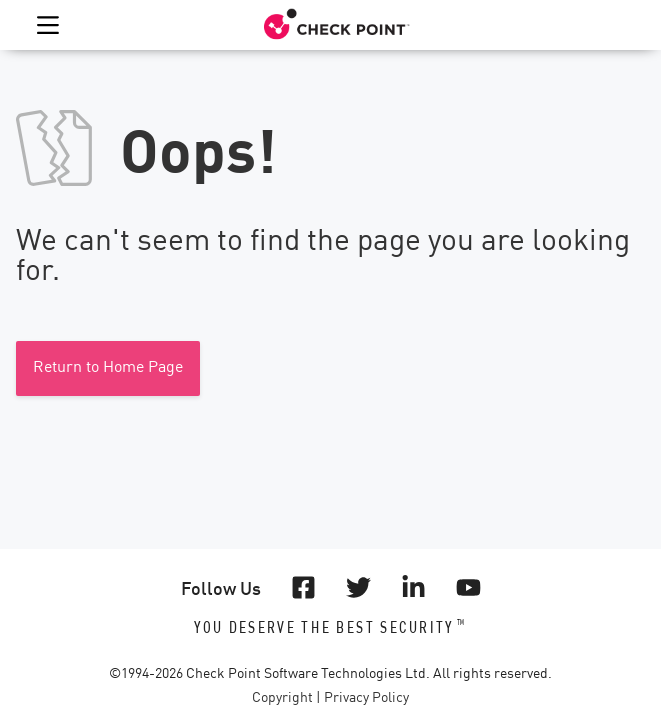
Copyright (282, 698)
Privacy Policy (366, 698)
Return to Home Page (108, 368)
